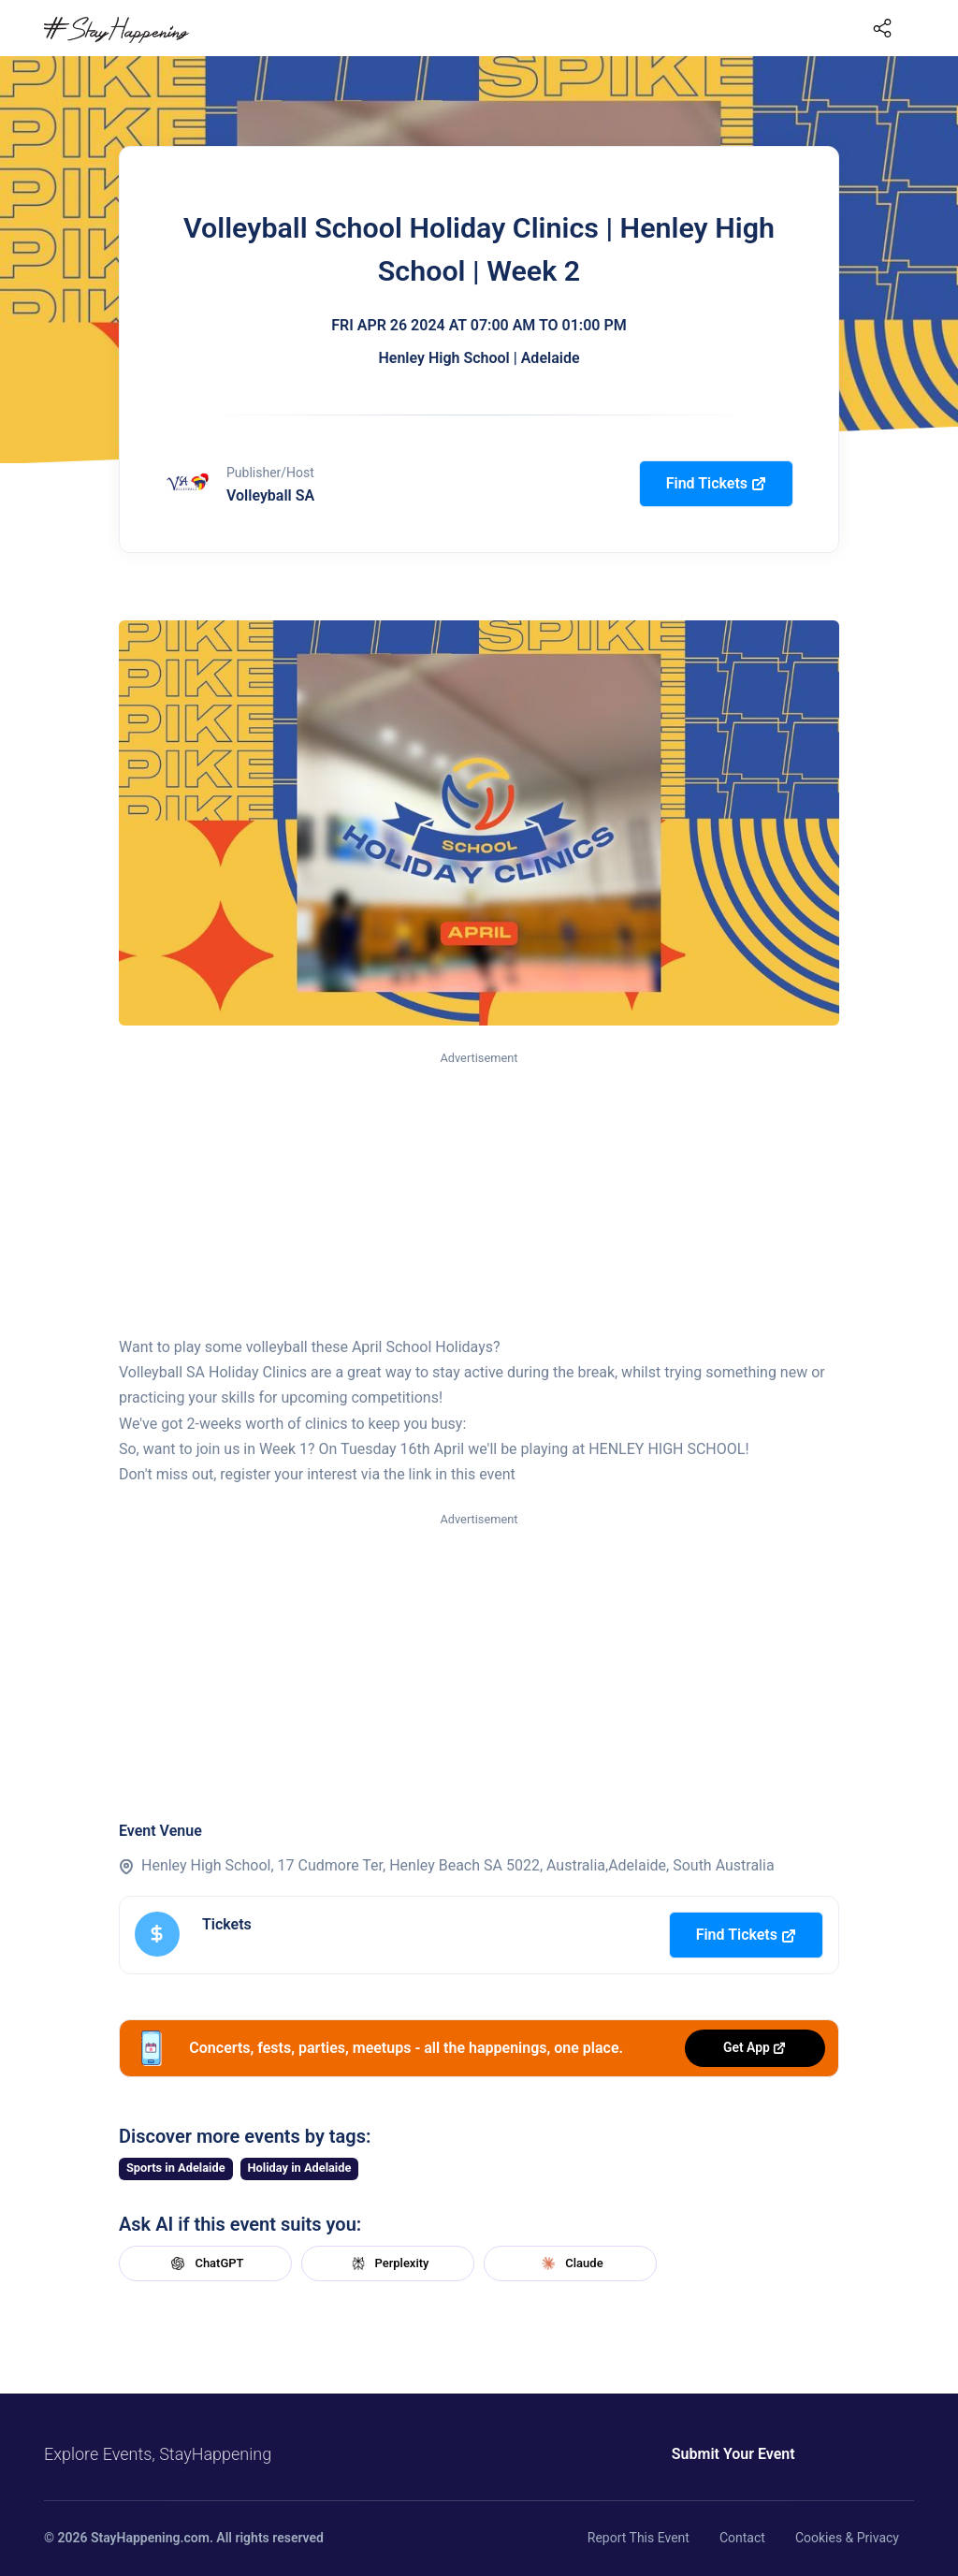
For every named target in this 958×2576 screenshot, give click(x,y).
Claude (569, 2263)
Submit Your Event (720, 2454)
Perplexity (388, 2263)
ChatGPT (205, 2263)
